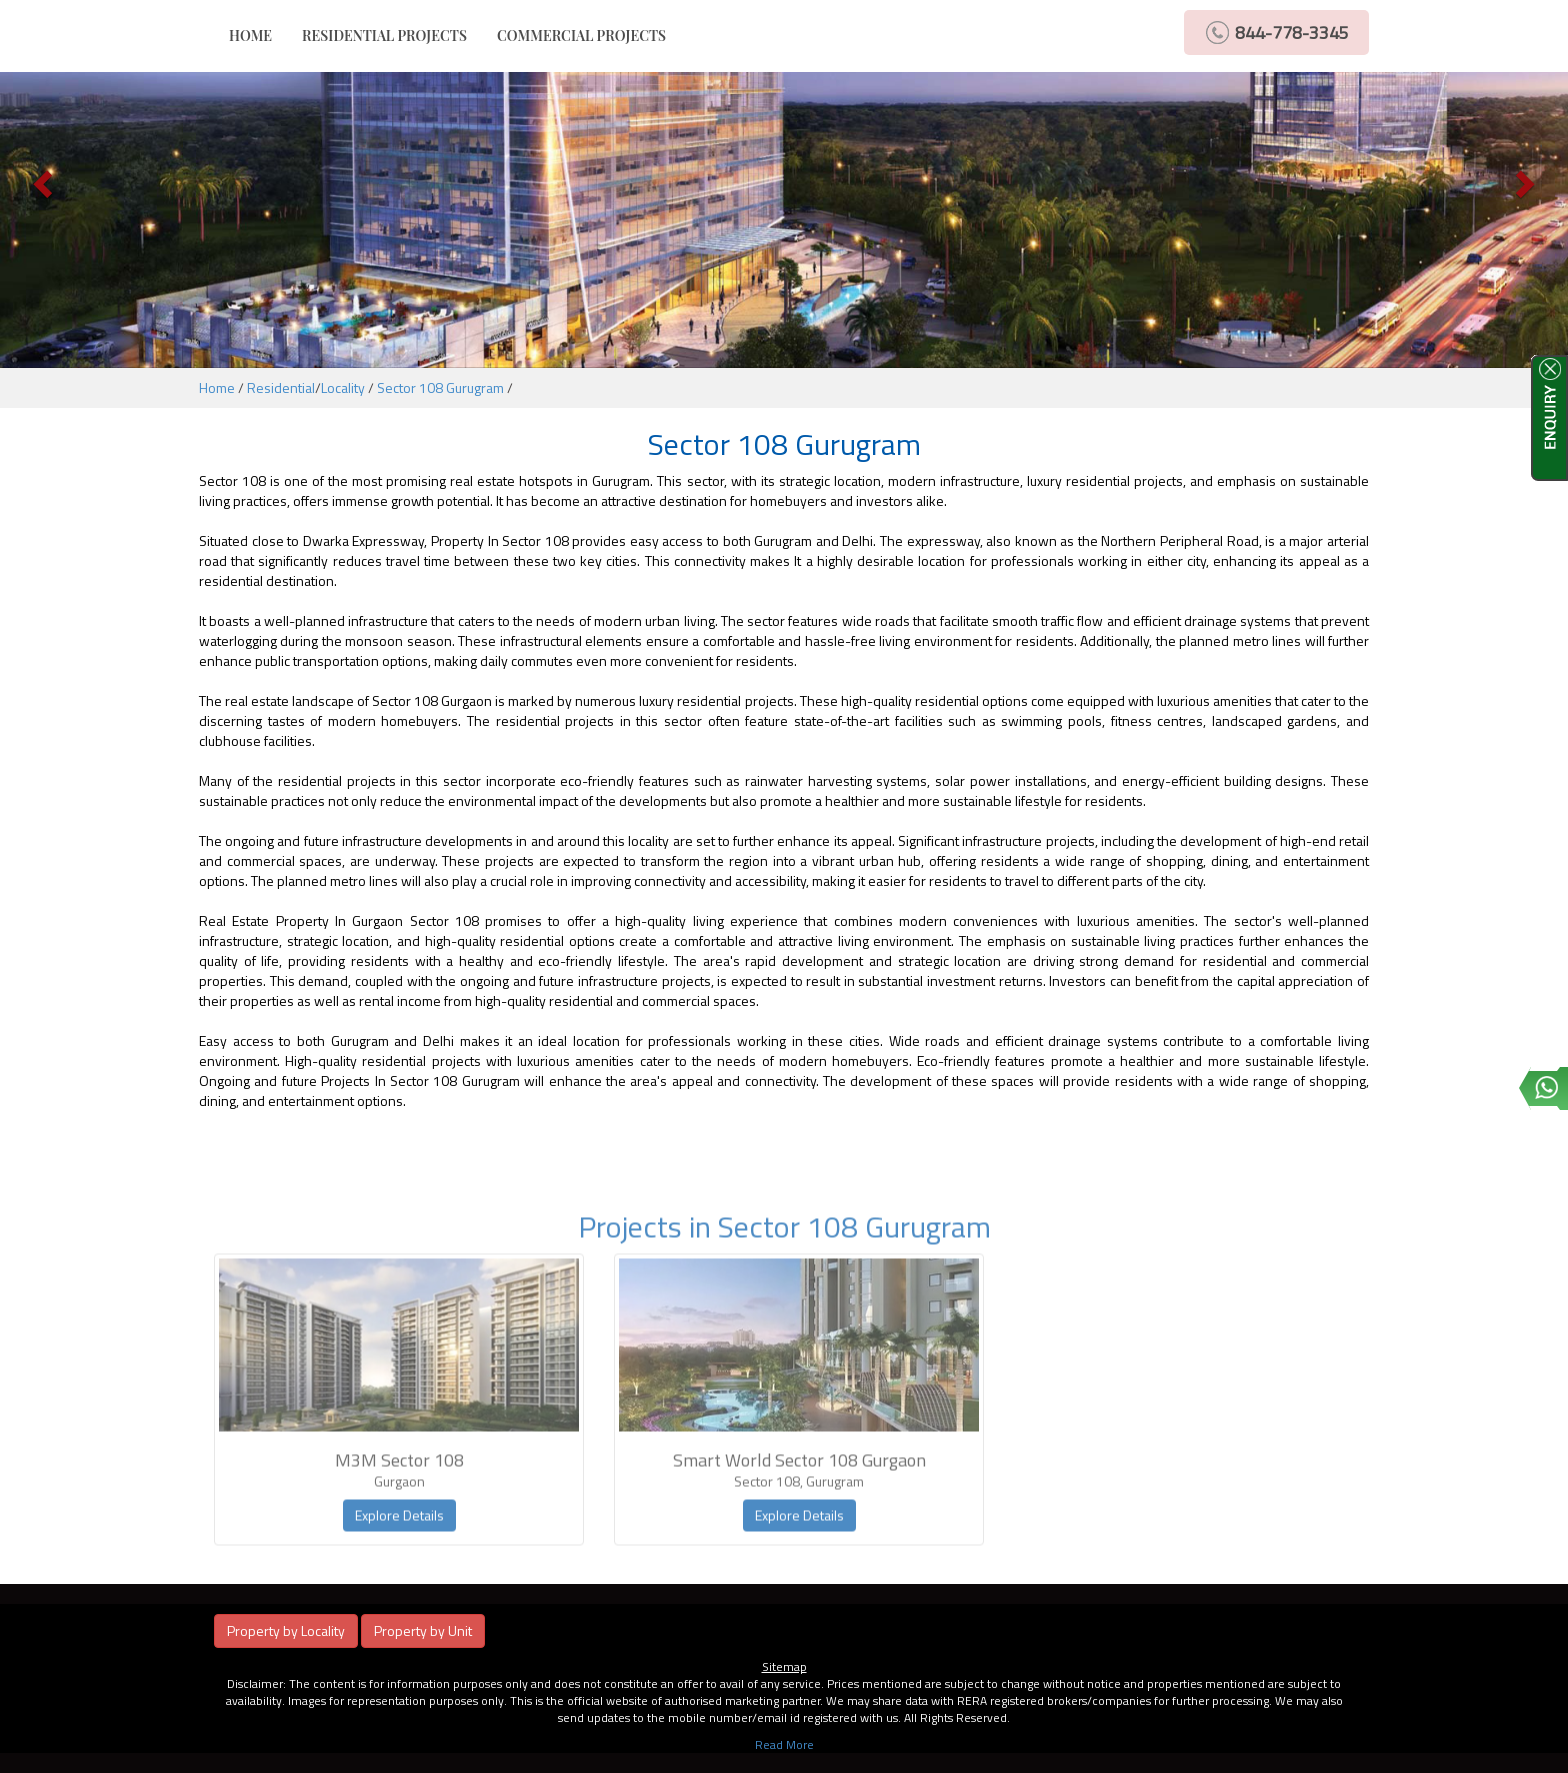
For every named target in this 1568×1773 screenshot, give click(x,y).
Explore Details (399, 1541)
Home (217, 387)
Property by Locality (286, 1630)
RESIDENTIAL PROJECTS (384, 35)
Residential (281, 387)
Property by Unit (423, 1630)
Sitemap (784, 1666)
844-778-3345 (1292, 32)
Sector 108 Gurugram (440, 387)
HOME (258, 35)
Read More (784, 1744)
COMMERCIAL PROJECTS (581, 35)
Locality (343, 387)
